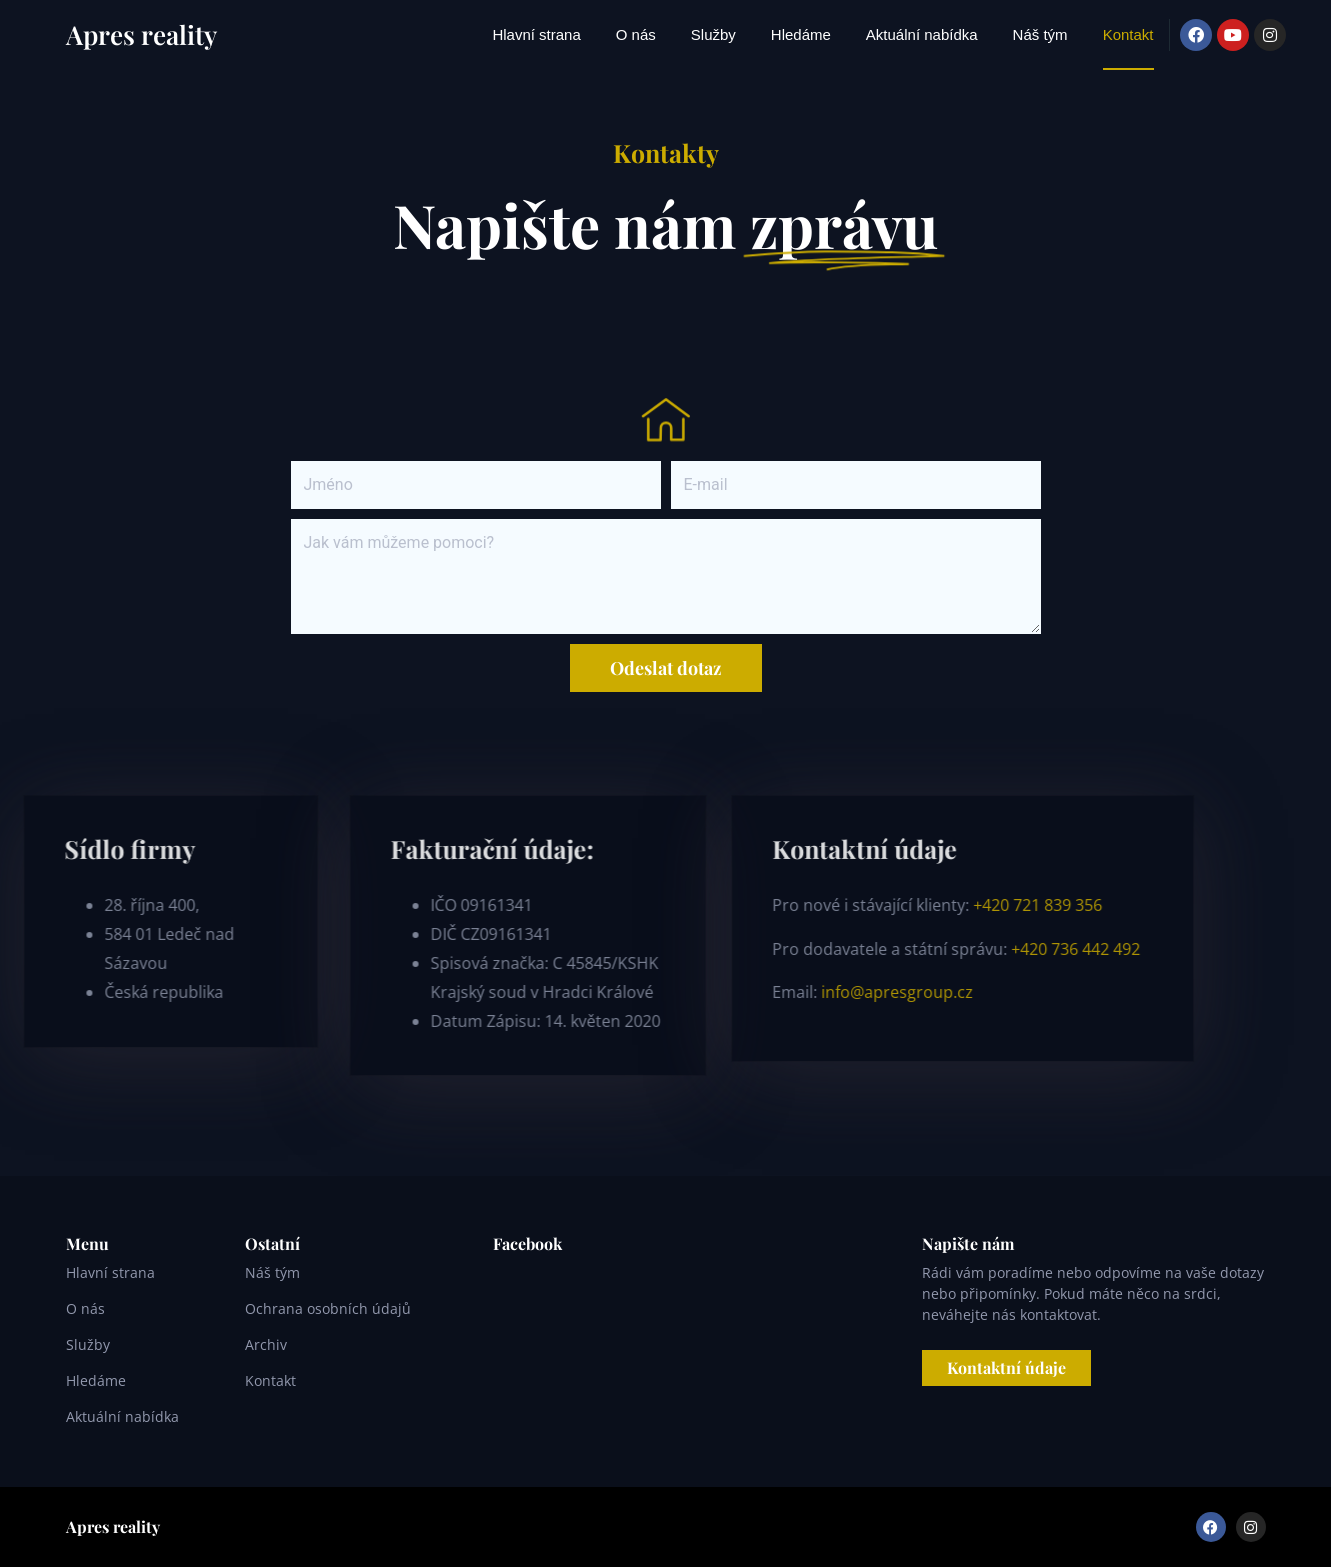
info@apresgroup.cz (610, 992)
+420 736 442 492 (790, 949)
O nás (636, 34)
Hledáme (801, 34)
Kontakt (1128, 34)
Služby (713, 34)
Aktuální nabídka (922, 34)
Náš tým (1040, 34)
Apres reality (141, 34)
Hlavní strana (536, 34)
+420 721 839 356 (750, 905)
